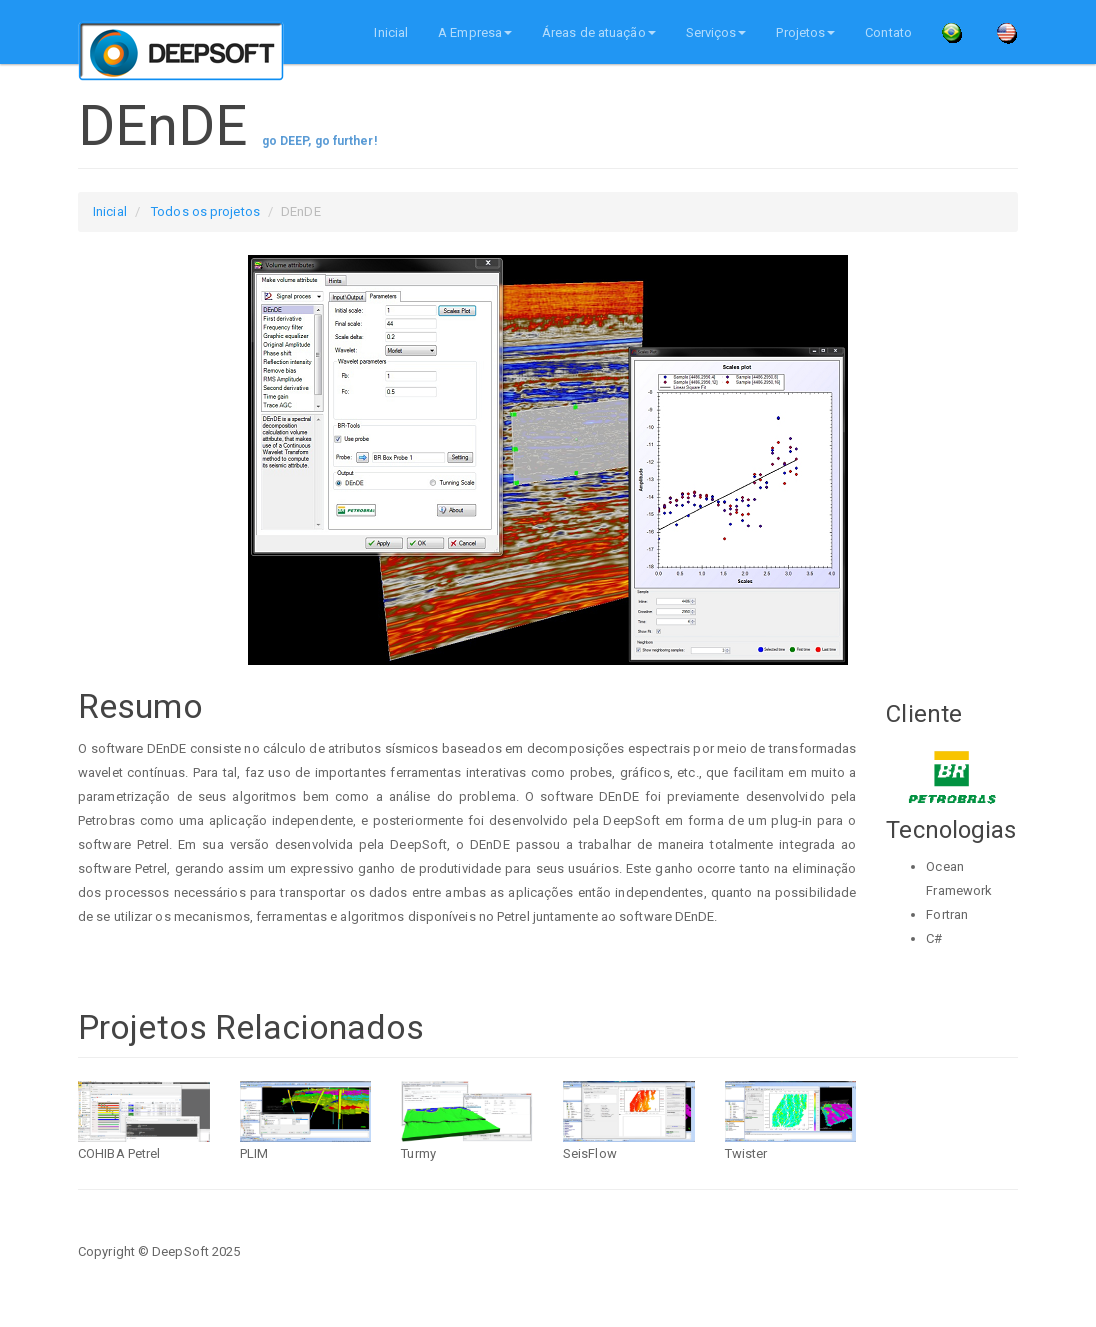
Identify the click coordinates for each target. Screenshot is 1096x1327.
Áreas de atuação (599, 32)
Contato (888, 32)
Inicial (391, 32)
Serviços (716, 32)
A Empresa (475, 32)
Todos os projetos (205, 211)
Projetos (805, 32)
